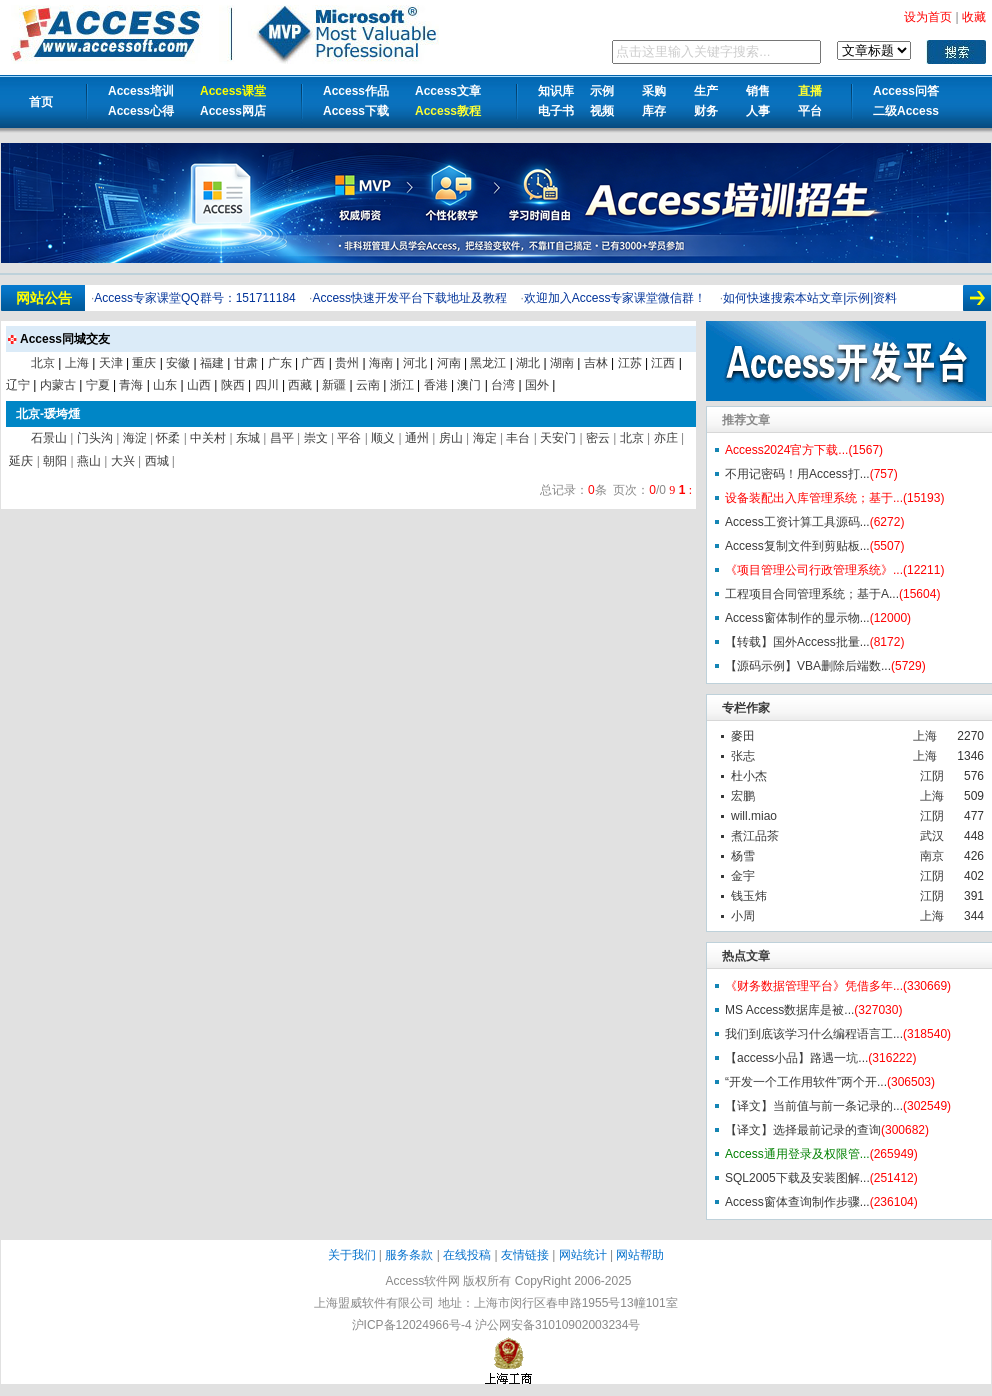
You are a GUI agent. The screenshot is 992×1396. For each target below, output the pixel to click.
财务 (706, 111)
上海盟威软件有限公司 (374, 1303)
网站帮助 (640, 1255)
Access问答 (906, 91)
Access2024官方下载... (786, 450)
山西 (199, 385)
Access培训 (141, 91)
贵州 (347, 363)
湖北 (528, 363)
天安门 (558, 438)
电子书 (556, 111)
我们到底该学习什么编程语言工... (814, 1034)
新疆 (334, 385)
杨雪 (743, 856)
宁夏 (98, 385)
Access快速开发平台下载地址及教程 (409, 298)
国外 (537, 385)
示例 (602, 91)
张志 (743, 756)
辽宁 (18, 385)
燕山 (89, 461)
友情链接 (525, 1255)
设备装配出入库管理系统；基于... (814, 498)
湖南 (562, 363)
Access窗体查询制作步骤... (797, 1202)
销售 (758, 91)
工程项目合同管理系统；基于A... (812, 594)
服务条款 (409, 1255)
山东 (165, 385)
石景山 (49, 438)
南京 (932, 856)
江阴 (932, 776)
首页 (41, 102)
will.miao (754, 816)
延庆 (21, 461)
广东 (280, 363)
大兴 (123, 461)
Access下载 (356, 111)
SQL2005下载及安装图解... (797, 1178)
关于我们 (352, 1255)
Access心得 (141, 111)
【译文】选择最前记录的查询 (803, 1130)
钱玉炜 (749, 896)
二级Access (906, 111)
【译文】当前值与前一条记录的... (814, 1106)
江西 (663, 363)
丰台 (518, 438)
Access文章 (448, 91)
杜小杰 (749, 776)
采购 (654, 91)
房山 (451, 438)
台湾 (503, 385)
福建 (212, 363)
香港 (436, 385)
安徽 (178, 363)
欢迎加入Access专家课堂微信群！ (615, 298)
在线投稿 (467, 1255)
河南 (449, 363)
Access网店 (233, 111)
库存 (654, 111)
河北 (415, 363)
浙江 (402, 385)
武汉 (932, 836)
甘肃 (246, 363)
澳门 (469, 385)
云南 (368, 385)
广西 (313, 363)
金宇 (743, 876)
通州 (417, 438)
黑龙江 (488, 363)
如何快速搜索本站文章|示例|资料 (810, 298)
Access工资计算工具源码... (797, 522)
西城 (157, 461)
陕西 (233, 385)
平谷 (349, 438)
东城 (248, 438)
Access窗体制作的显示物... (797, 618)
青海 (131, 385)
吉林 (596, 363)
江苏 (630, 363)
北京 (43, 363)
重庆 (144, 363)
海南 (381, 363)
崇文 (316, 438)
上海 (925, 736)
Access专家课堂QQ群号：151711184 (194, 298)
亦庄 (666, 438)
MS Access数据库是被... (789, 1010)
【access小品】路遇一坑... (796, 1058)
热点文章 (746, 956)
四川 (267, 385)
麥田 (743, 736)
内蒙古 (58, 385)
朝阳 (55, 461)
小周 (743, 916)
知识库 (556, 91)
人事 (758, 111)
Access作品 (356, 91)
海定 (485, 438)
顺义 (383, 438)
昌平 (282, 438)
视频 (602, 111)
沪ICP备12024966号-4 (412, 1325)
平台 (810, 111)
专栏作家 (746, 708)
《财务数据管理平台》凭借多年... (814, 986)
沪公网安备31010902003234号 (557, 1325)
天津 (111, 363)
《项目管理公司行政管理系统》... (814, 570)
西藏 (300, 385)
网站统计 (583, 1255)
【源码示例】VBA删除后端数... (808, 666)
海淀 (135, 438)
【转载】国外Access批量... (797, 642)
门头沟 (95, 438)
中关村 (208, 438)
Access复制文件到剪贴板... (797, 546)
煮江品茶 (755, 836)
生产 (706, 91)
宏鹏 (743, 796)
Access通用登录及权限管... (797, 1154)
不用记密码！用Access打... (797, 474)
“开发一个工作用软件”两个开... (806, 1082)
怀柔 (168, 438)
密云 (598, 438)
